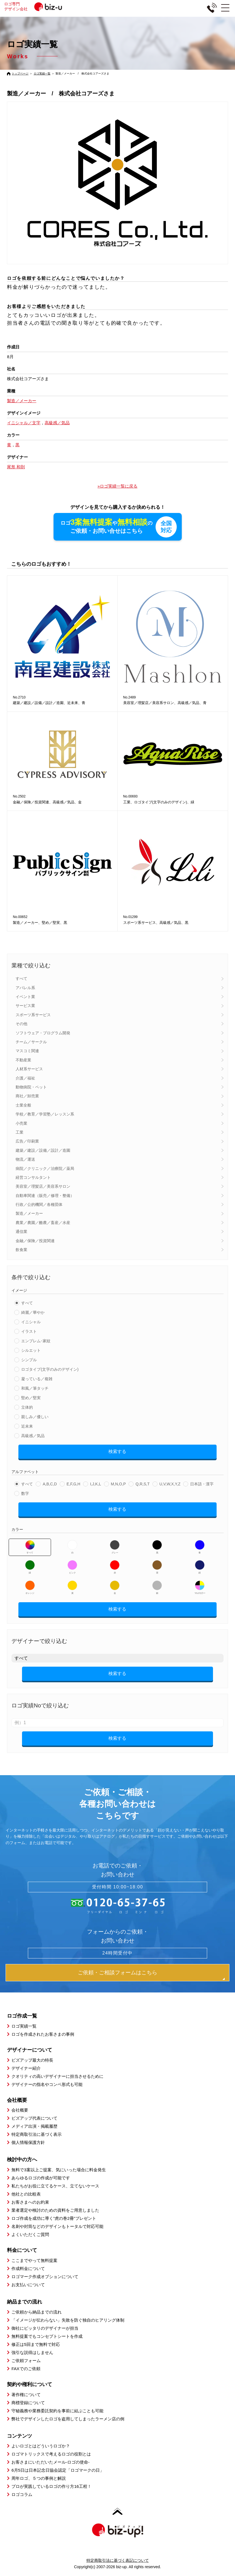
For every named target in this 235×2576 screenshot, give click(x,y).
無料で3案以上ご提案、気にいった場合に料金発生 (58, 2170)
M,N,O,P (118, 1484)
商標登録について (28, 2403)
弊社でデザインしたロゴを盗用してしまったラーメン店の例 (67, 2419)
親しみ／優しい (35, 1417)
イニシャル (31, 1322)
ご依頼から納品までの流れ (36, 2312)
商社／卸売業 (27, 1096)
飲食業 (21, 1250)
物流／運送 (25, 1159)
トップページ (20, 73)
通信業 (21, 1232)
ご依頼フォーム (26, 2360)
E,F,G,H (73, 1484)
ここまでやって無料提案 (34, 2260)
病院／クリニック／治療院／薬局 (45, 1169)
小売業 (21, 1123)
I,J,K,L (95, 1484)
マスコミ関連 (27, 1051)
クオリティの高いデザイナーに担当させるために (57, 2076)
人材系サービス (29, 1069)
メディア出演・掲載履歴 (34, 2126)
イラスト (29, 1331)
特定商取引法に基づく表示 (36, 2134)
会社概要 (19, 2110)
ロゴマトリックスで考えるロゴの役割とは (51, 2454)
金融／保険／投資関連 (35, 1241)
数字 (25, 1493)
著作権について (26, 2394)
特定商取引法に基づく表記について (117, 2560)
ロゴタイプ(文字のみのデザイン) (49, 1369)
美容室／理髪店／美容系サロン (43, 1186)
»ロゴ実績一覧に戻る (117, 486)
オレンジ (30, 1588)
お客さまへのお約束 (30, 2202)
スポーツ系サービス (33, 1015)
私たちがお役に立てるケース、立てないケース (55, 2186)
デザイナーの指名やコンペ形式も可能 (47, 2084)
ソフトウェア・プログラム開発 (43, 1033)
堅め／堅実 (31, 1398)
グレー (115, 1547)
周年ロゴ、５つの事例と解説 (38, 2478)
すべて (21, 979)
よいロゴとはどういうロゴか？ (40, 2446)
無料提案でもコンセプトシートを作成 (47, 2336)
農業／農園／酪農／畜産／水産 (43, 1223)
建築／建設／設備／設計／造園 (43, 1150)
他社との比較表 (26, 2194)
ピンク (72, 1567)
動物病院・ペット (31, 1087)
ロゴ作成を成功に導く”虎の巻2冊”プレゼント (53, 2218)
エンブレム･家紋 (35, 1341)
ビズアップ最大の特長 (32, 2060)
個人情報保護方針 (28, 2142)
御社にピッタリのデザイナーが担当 (44, 2328)
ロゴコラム (21, 2494)
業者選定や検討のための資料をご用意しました (55, 2210)
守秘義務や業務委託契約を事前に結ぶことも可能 (57, 2411)
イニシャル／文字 (23, 422)
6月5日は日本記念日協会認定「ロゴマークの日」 (57, 2470)
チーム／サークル (31, 1042)
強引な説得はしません (32, 2352)
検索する (117, 1451)
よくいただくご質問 (30, 2234)
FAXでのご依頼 (25, 2369)
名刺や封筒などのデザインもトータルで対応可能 (57, 2226)
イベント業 (25, 997)
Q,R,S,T (142, 1484)
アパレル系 (25, 988)
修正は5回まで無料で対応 (35, 2344)
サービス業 (25, 1006)
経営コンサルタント (33, 1177)
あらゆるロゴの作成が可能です (40, 2178)
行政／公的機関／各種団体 (39, 1205)
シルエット (31, 1350)
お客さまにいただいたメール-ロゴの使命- (50, 2462)
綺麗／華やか (33, 1312)
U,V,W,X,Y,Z (169, 1484)
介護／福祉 (25, 1078)
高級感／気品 (33, 1436)
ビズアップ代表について (34, 2118)
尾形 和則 (16, 466)
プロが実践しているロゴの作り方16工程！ (51, 2486)
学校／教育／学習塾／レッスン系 (45, 1114)
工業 (19, 1132)
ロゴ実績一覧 (42, 73)
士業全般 (23, 1105)
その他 (21, 1024)
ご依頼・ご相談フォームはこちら (117, 1973)
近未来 (27, 1426)
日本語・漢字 (202, 1484)
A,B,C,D (50, 1484)
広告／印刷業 (27, 1141)
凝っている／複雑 (36, 1379)
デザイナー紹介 (26, 2068)
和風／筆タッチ (35, 1388)
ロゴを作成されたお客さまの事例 (42, 2034)
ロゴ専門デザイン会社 (39, 6)
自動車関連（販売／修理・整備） (45, 1196)
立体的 (27, 1407)
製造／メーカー (29, 1213)
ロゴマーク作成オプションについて (44, 2276)
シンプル (29, 1360)
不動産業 (23, 1060)
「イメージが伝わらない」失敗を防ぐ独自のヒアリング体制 (67, 2320)
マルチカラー (199, 1588)
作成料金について (28, 2268)
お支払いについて (28, 2285)
